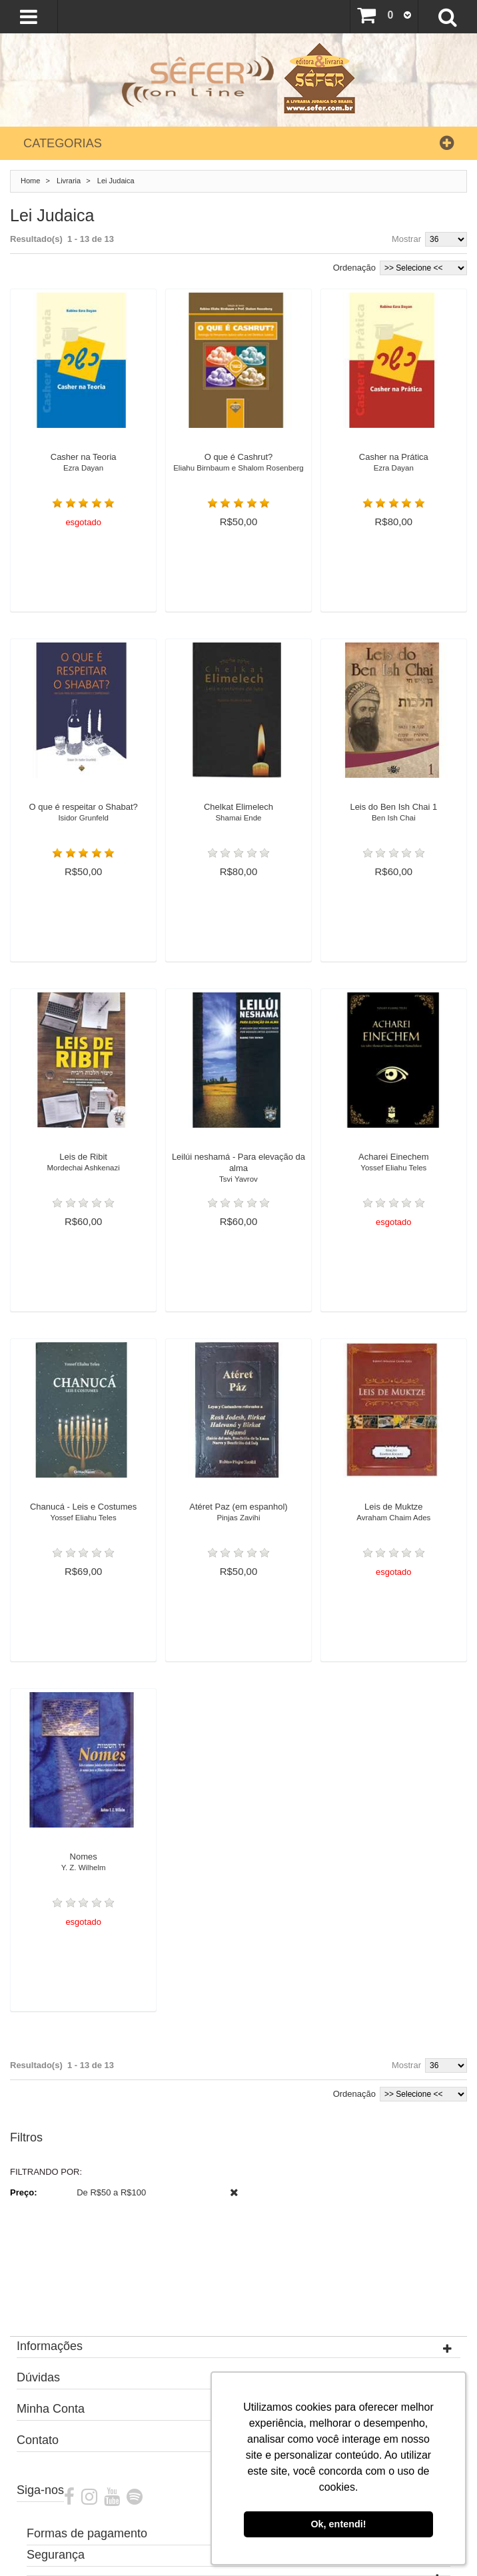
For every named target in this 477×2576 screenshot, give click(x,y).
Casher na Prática (393, 466)
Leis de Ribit (83, 1166)
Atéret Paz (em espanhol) (238, 1516)
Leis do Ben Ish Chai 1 (393, 816)
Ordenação (354, 268)
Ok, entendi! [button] (338, 2524)
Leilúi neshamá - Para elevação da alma (238, 1171)
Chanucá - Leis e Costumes (83, 1516)
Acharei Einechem (393, 1166)
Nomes (83, 1866)
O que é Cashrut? (238, 466)
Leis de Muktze (393, 1516)
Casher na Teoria (83, 466)
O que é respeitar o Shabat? (83, 816)
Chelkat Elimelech (238, 816)
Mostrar (406, 239)
